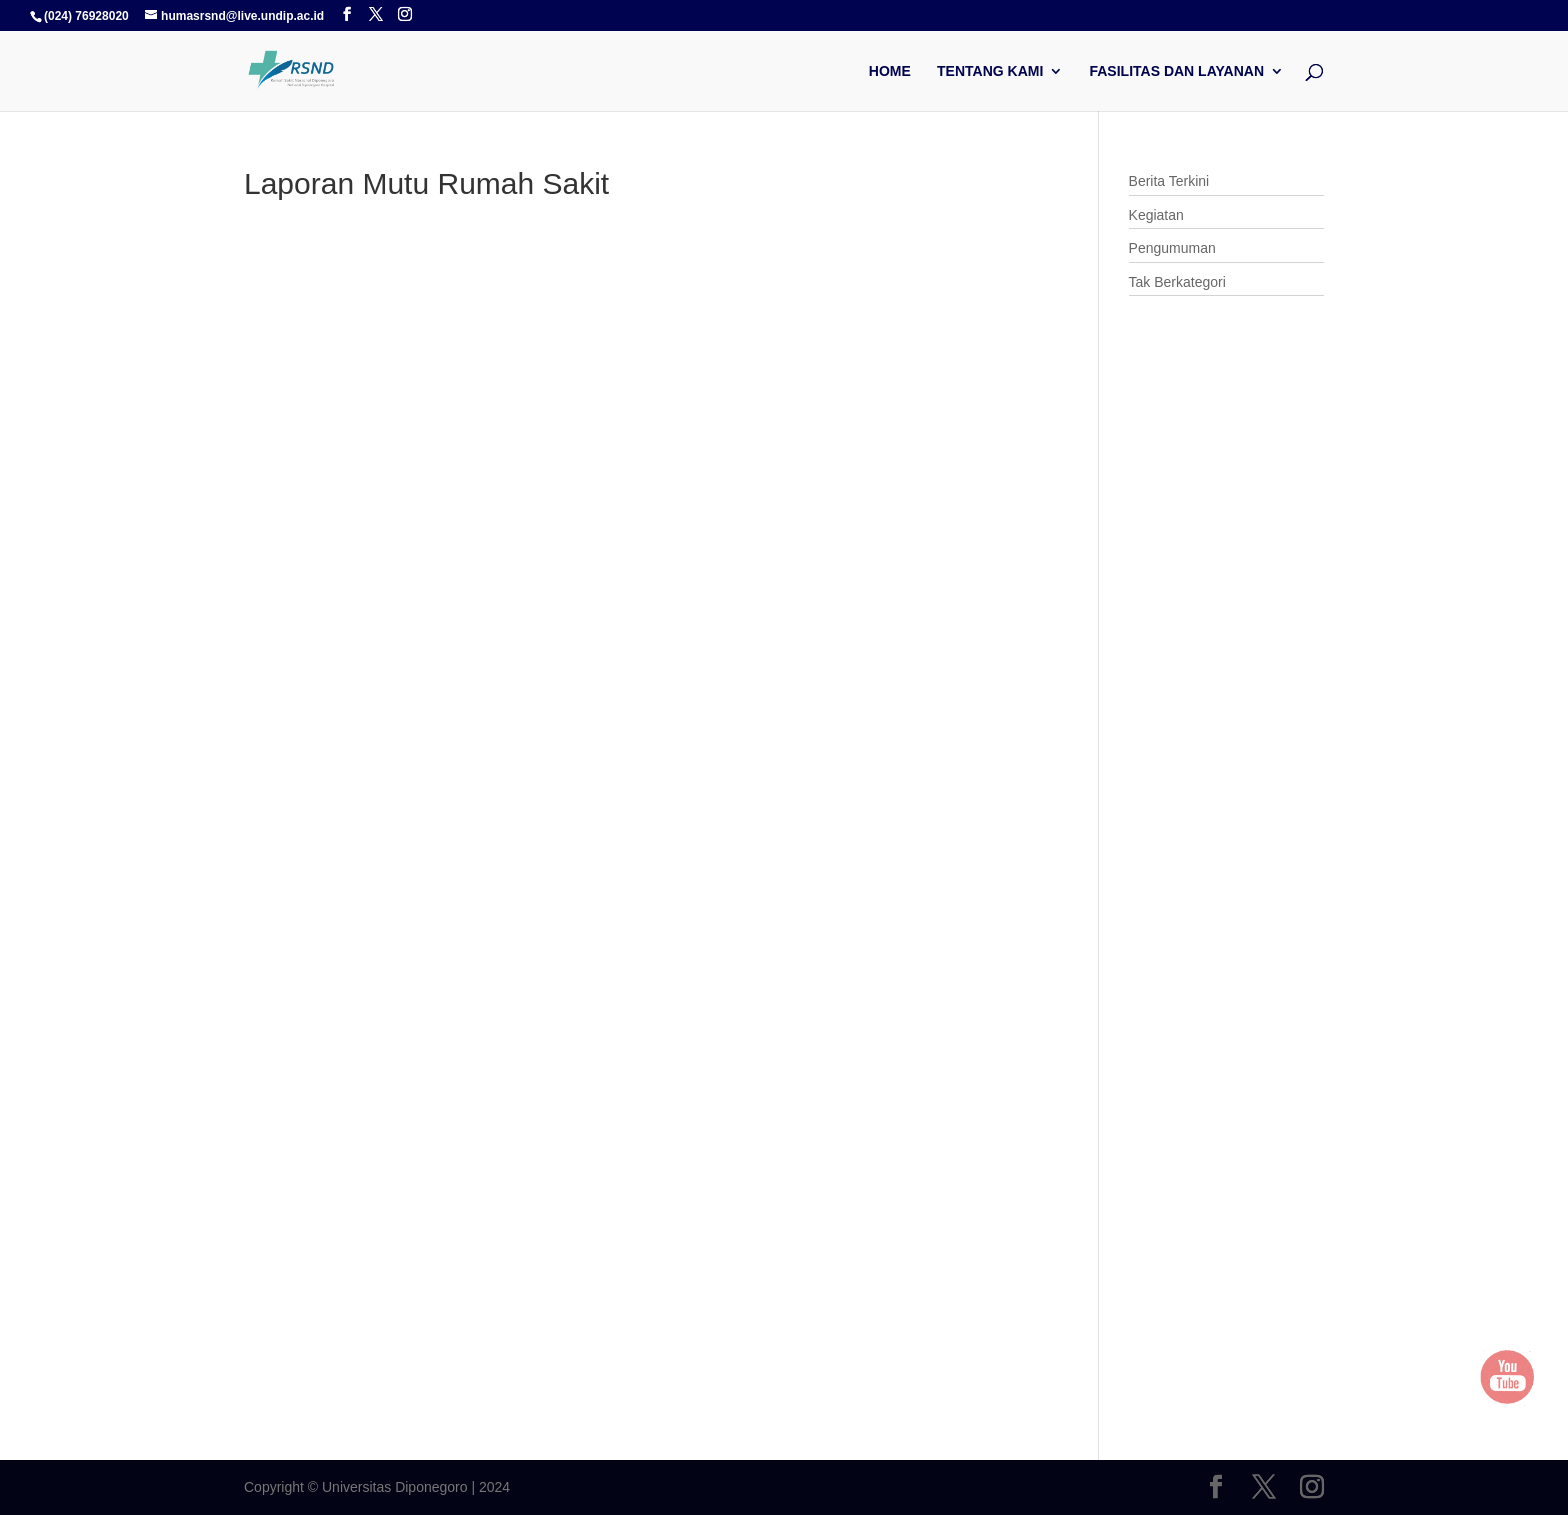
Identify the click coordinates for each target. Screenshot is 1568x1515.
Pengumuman (1172, 248)
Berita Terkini (1169, 181)
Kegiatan (1156, 215)
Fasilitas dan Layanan (1176, 71)
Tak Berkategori (1177, 282)
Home (890, 71)
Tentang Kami (990, 71)
